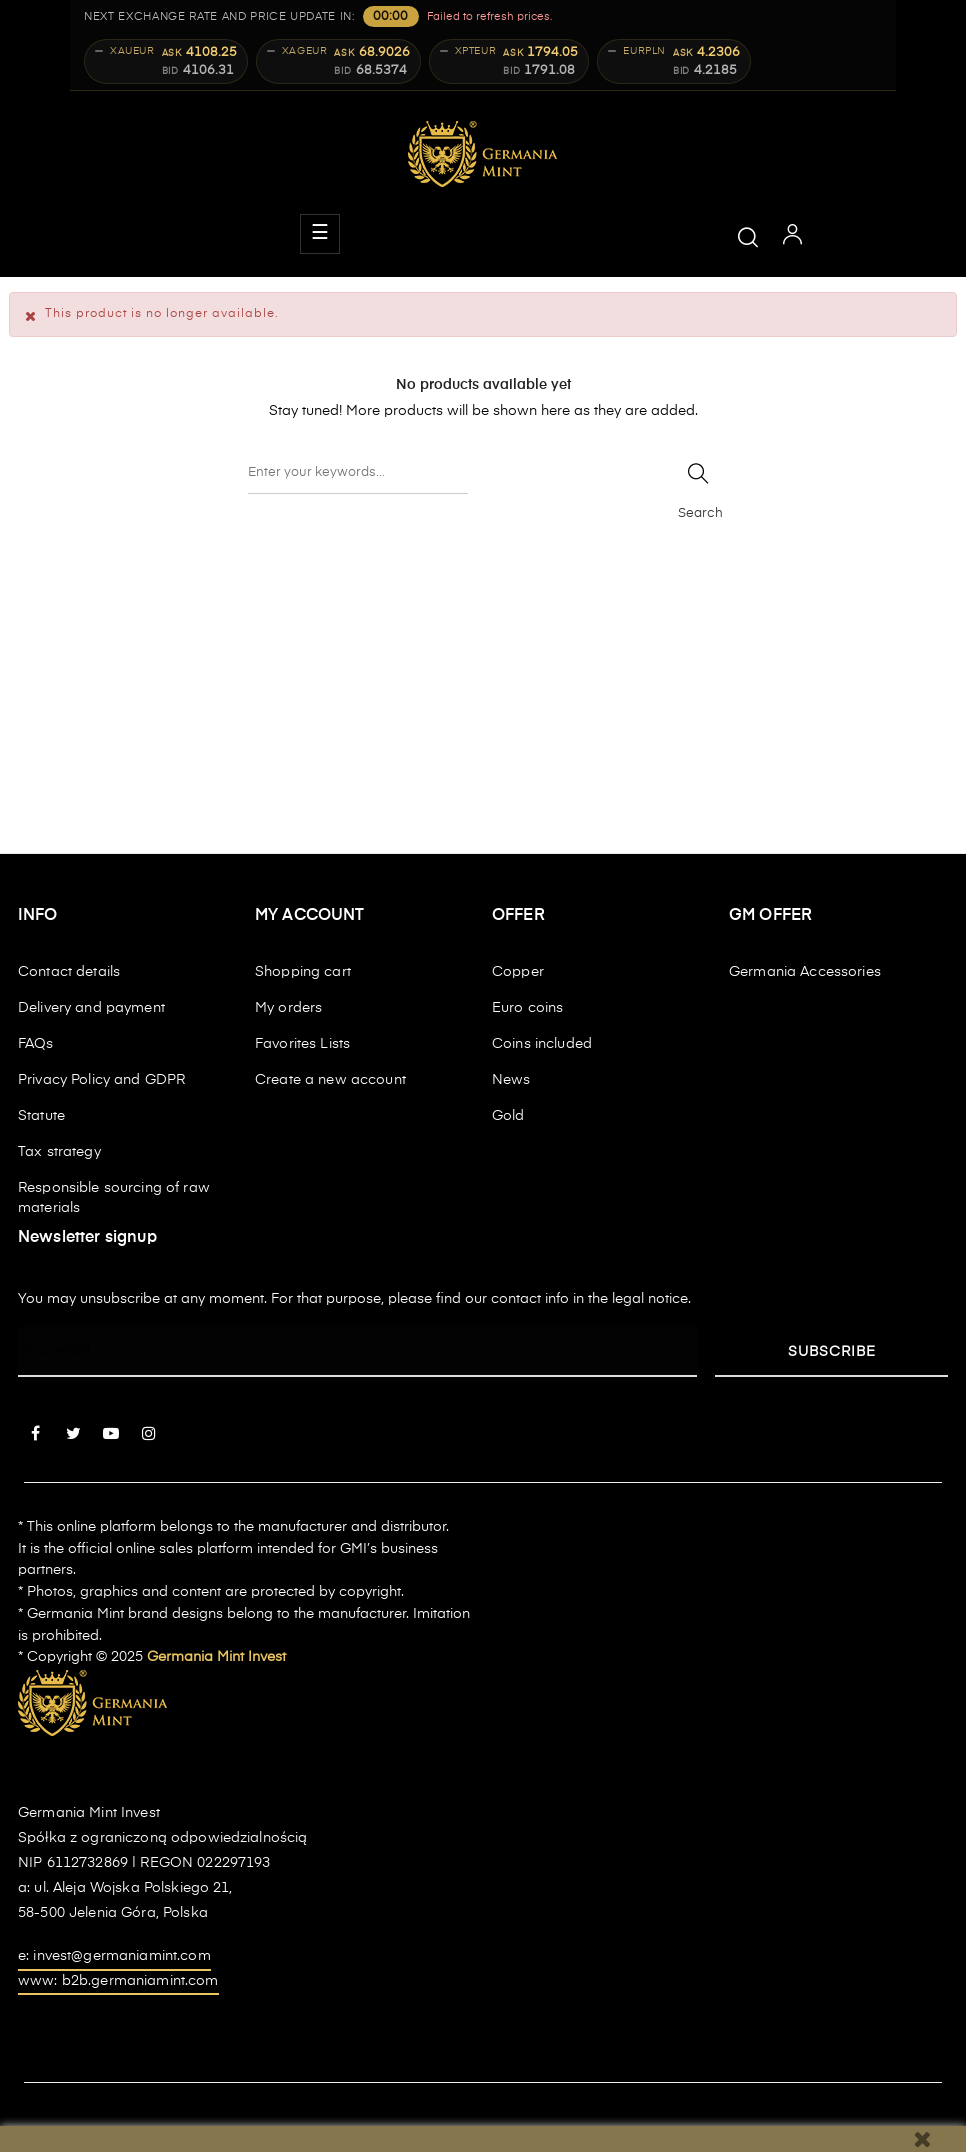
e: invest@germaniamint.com (114, 1956)
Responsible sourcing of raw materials (114, 1198)
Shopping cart (303, 972)
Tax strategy (59, 1152)
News (511, 1080)
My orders (288, 1008)
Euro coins (527, 1008)
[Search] (358, 474)
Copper (518, 972)
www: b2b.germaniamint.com (118, 1981)
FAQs (36, 1044)
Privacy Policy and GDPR (101, 1080)
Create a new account (330, 1080)
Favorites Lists (302, 1044)
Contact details (69, 972)
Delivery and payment (91, 1008)
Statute (41, 1116)
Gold (508, 1116)
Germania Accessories (805, 972)
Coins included (542, 1044)
